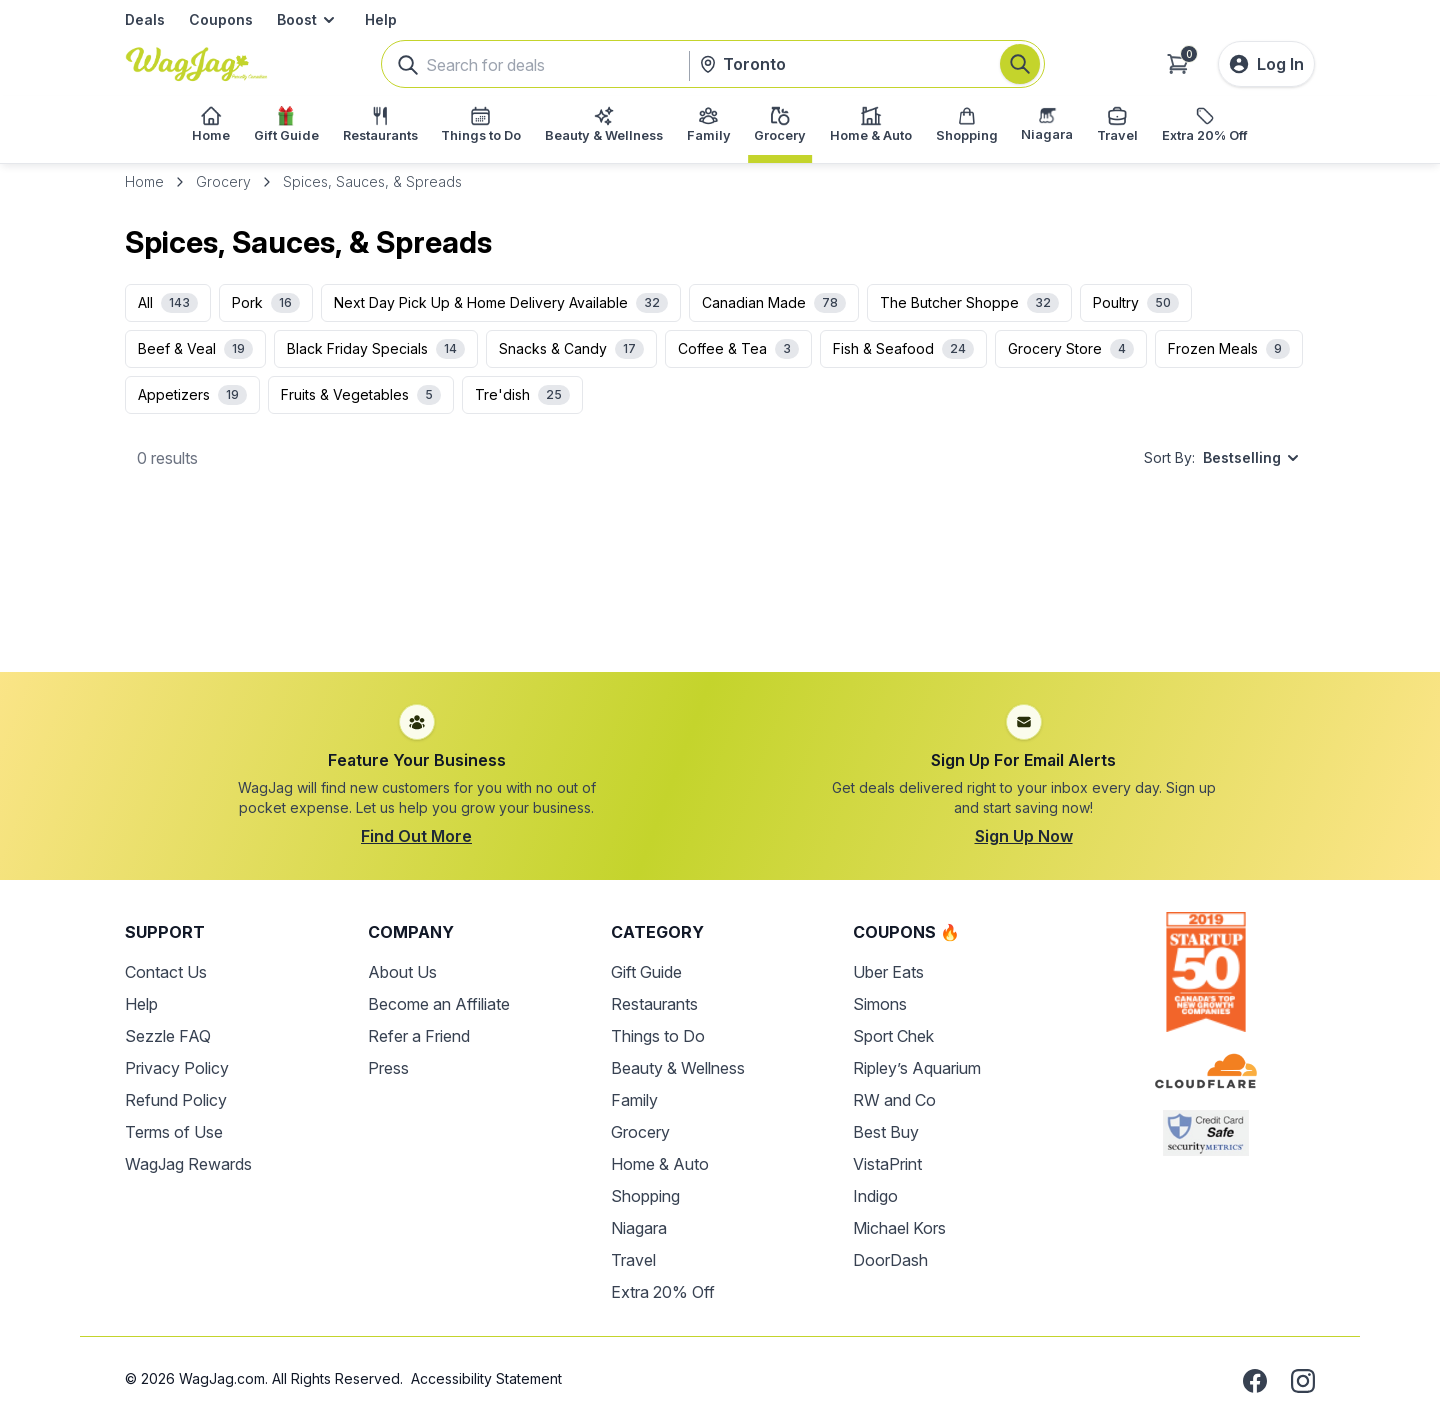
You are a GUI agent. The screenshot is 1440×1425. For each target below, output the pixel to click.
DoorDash (890, 1260)
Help (381, 19)
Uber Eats (888, 972)
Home (144, 181)
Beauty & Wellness (678, 1068)
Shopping (645, 1196)
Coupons (221, 19)
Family (634, 1100)
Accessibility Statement (486, 1378)
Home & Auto (660, 1164)
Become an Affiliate (439, 1004)
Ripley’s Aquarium (917, 1068)
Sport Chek (893, 1036)
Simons (880, 1004)
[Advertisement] (720, 587)
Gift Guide (646, 972)
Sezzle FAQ (168, 1036)
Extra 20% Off (663, 1292)
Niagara (639, 1228)
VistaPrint (887, 1164)
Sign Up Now (1024, 836)
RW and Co (894, 1100)
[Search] (1020, 64)
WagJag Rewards (188, 1164)
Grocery (223, 181)
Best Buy (886, 1132)
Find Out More (416, 836)
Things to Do (658, 1036)
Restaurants (654, 1004)
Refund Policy (176, 1100)
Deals (145, 19)
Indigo (875, 1196)
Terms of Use (174, 1132)
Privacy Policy (177, 1068)
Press (388, 1068)
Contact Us (166, 972)
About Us (402, 972)
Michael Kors (899, 1228)
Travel (633, 1260)
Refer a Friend (419, 1036)
